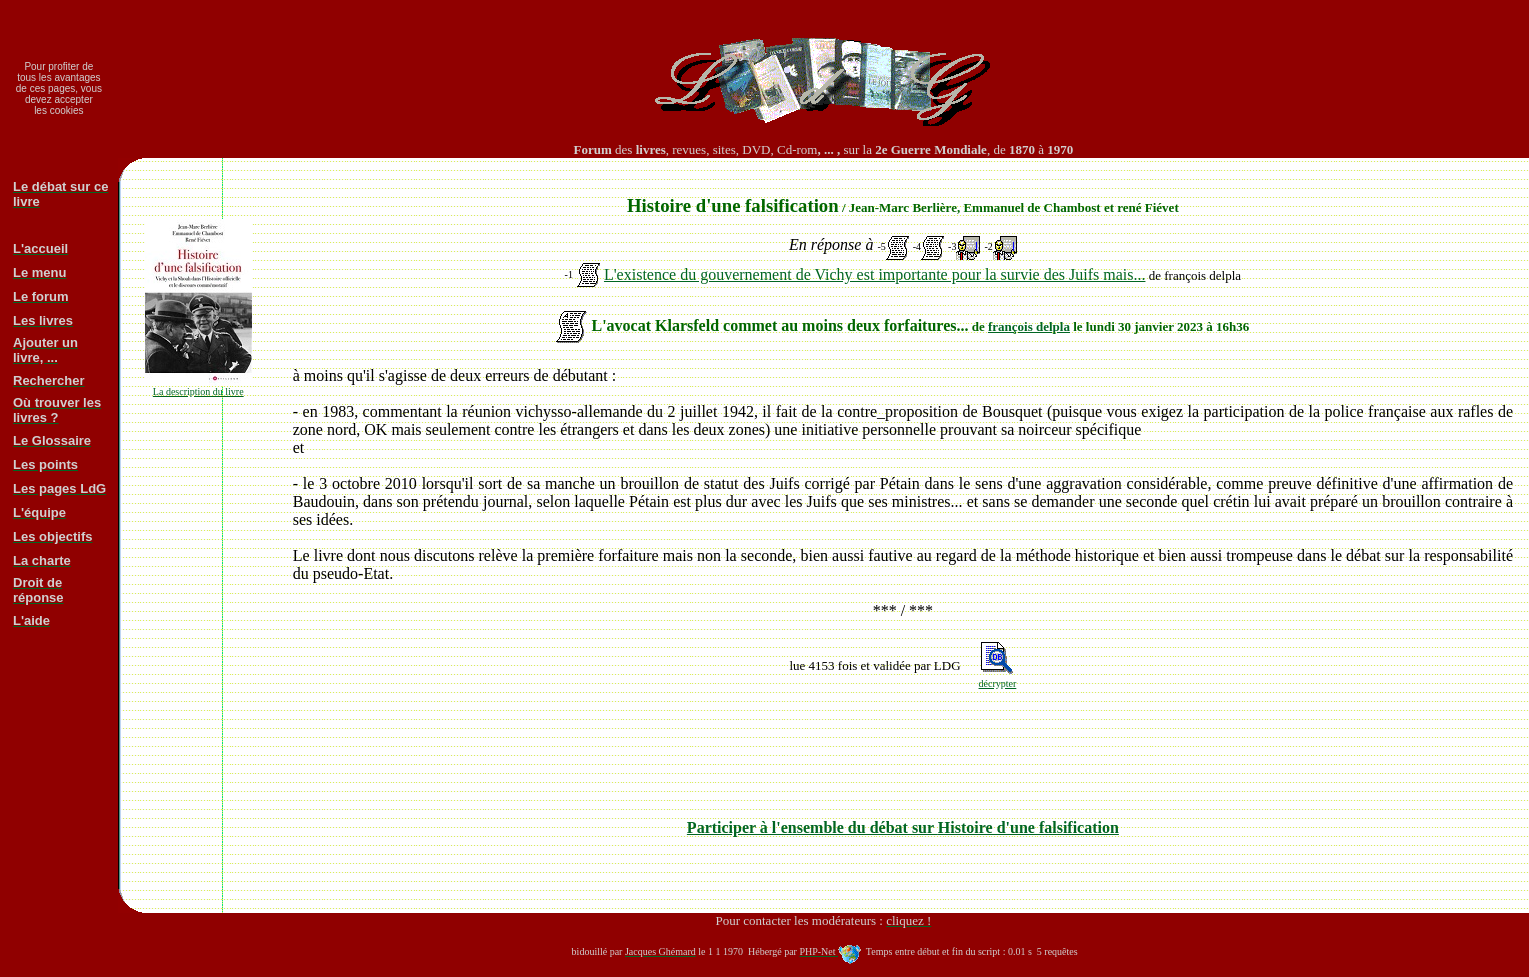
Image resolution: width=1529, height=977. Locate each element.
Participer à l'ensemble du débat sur (903, 827)
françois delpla (1029, 326)
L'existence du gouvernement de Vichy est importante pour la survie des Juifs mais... (875, 274)
